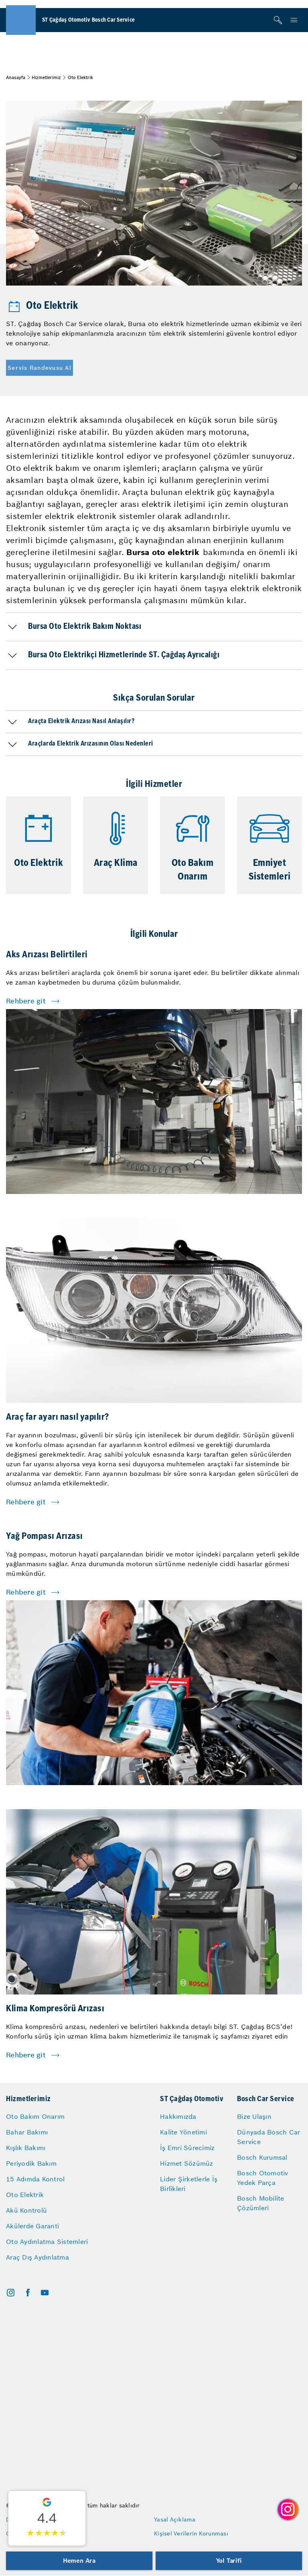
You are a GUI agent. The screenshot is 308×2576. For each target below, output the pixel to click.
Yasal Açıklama (175, 2519)
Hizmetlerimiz (46, 77)
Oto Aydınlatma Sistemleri (47, 2242)
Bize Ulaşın (254, 2116)
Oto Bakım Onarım (35, 2116)
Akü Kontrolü (26, 2210)
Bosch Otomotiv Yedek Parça (262, 2178)
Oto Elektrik (25, 2195)
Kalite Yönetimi (183, 2132)
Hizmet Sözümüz (186, 2163)
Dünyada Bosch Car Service (268, 2137)
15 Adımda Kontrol (35, 2179)
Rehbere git (26, 1001)
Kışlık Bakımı (25, 2148)
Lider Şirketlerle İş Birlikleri (188, 2184)
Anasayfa (15, 77)
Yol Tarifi (229, 2560)
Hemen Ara (79, 2560)
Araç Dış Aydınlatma (37, 2257)
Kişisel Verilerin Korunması (191, 2533)
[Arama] (278, 20)
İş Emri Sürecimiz (187, 2148)
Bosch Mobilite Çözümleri (260, 2203)
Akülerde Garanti (32, 2226)
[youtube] (44, 2292)
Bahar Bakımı (27, 2132)
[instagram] (10, 2292)
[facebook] (27, 2292)
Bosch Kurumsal (262, 2157)
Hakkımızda (178, 2116)
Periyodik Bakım (31, 2163)
